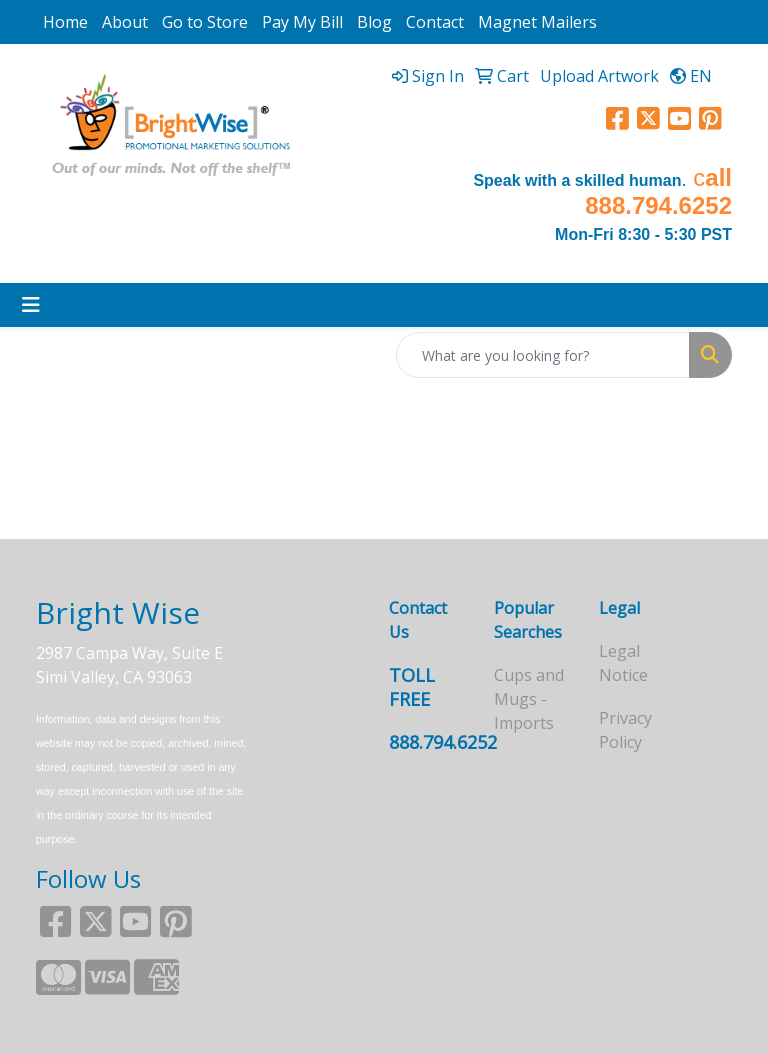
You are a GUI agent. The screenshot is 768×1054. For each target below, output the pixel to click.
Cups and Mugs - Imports (529, 699)
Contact (435, 22)
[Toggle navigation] (31, 305)
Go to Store (205, 22)
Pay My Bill (302, 22)
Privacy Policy (625, 730)
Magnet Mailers (537, 22)
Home (65, 22)
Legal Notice (623, 663)
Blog (374, 22)
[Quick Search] (543, 355)
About (125, 22)
